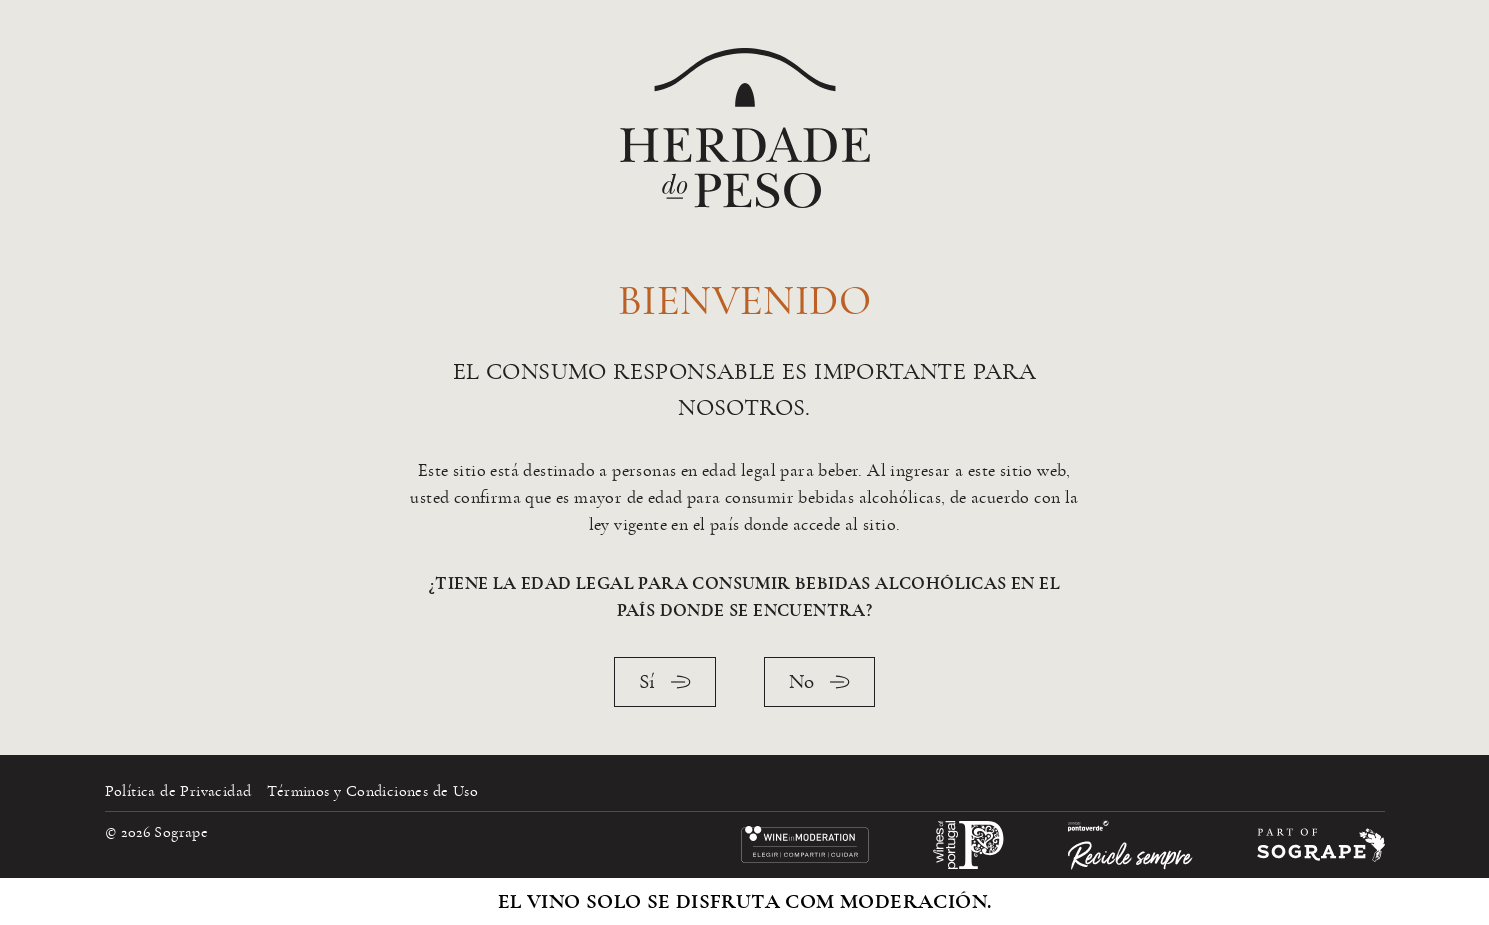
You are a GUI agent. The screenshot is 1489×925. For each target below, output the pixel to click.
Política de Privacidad (178, 791)
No (819, 681)
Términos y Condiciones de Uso (372, 791)
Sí (665, 681)
